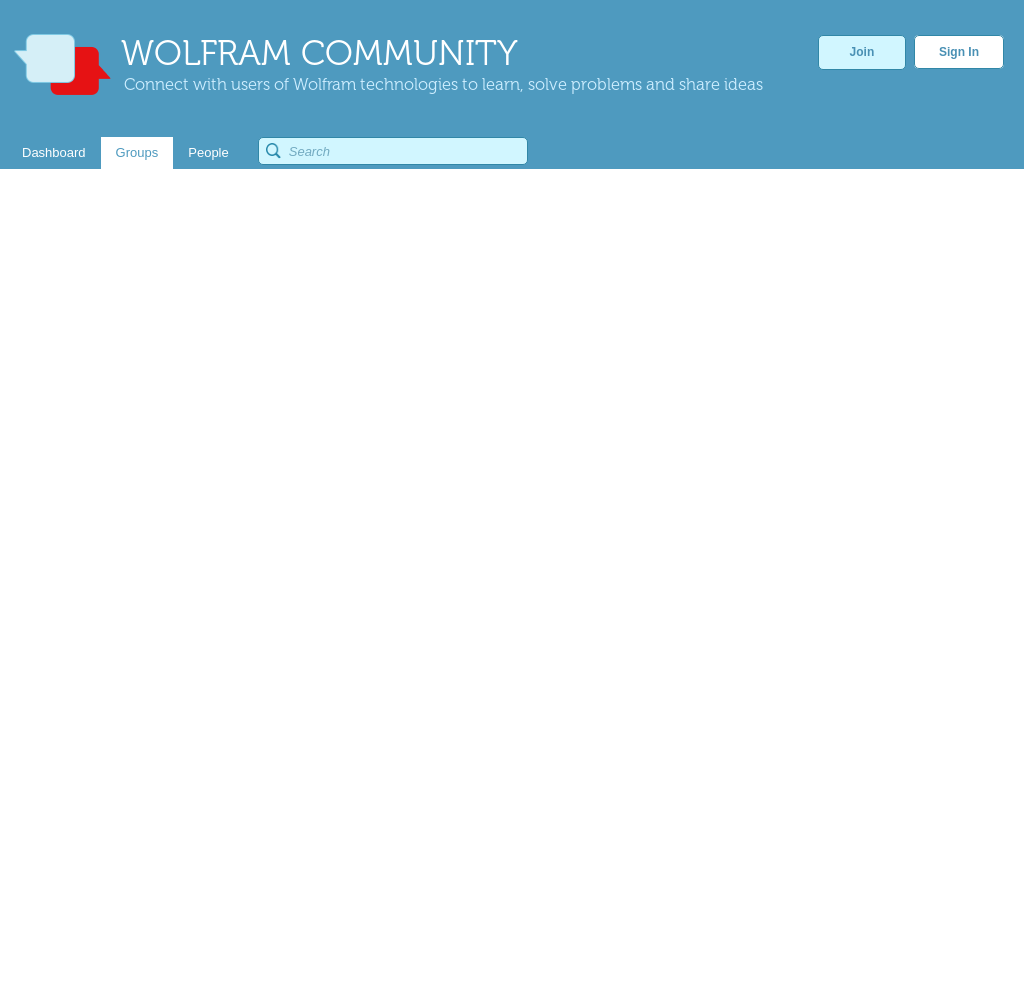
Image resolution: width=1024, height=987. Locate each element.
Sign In (959, 52)
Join (862, 52)
